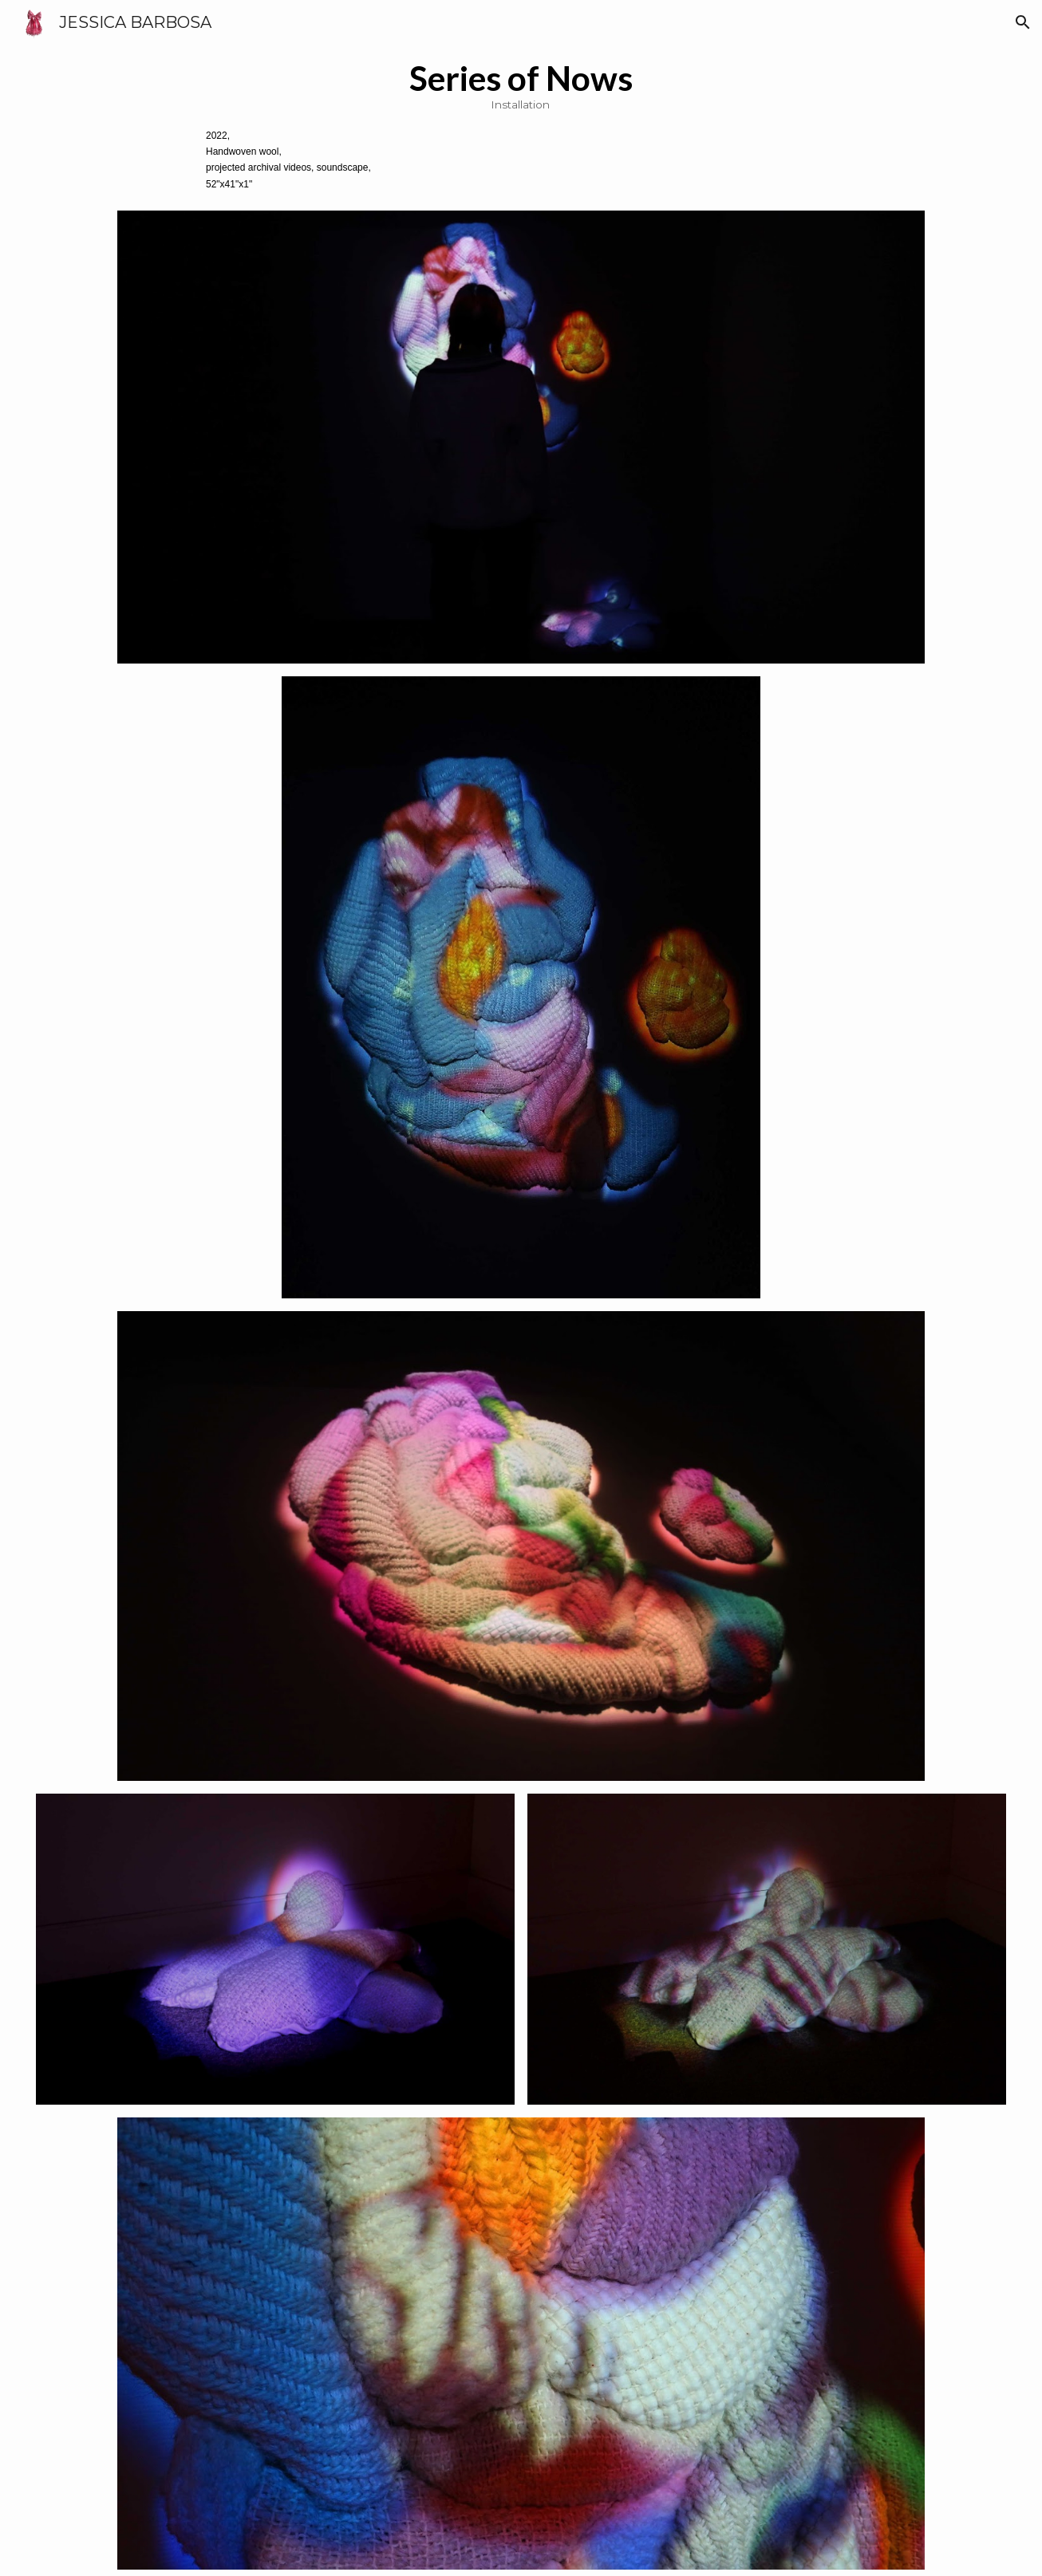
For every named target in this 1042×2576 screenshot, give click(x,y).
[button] (1023, 22)
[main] (521, 124)
